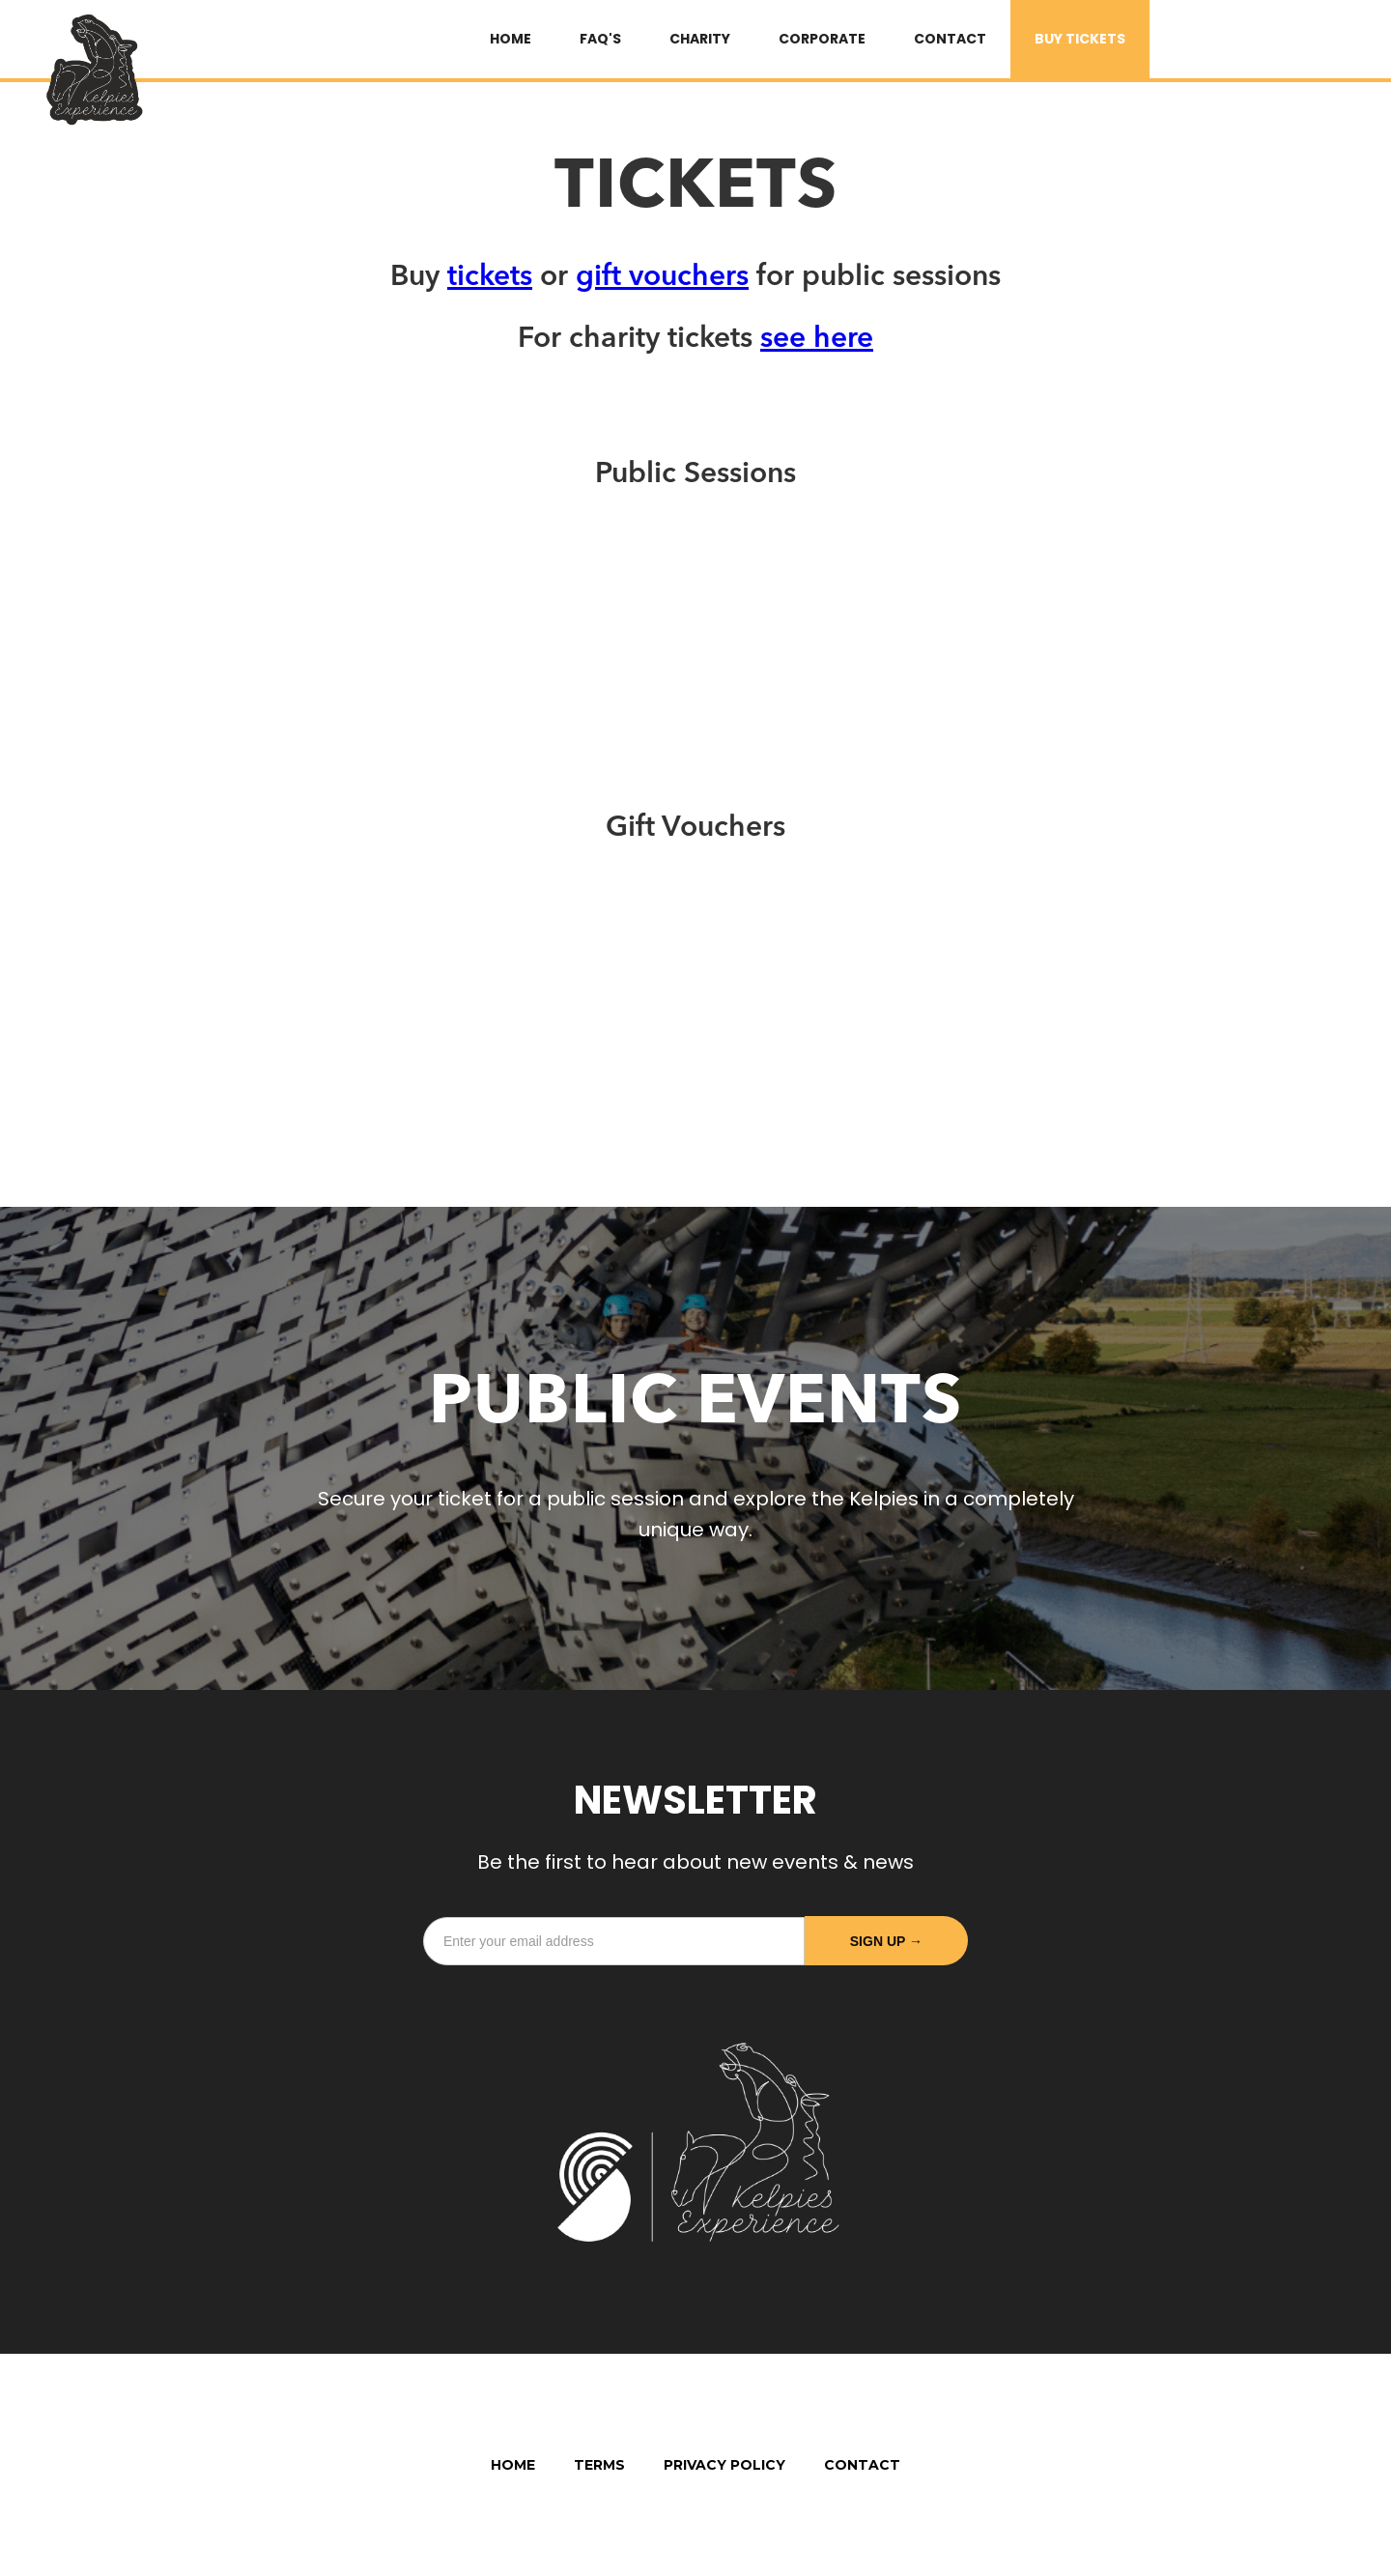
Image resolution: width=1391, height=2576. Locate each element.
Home (513, 2465)
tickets (489, 277)
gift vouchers (662, 277)
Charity (699, 38)
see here (816, 339)
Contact (950, 38)
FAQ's (600, 38)
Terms (599, 2465)
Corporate (822, 38)
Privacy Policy (724, 2465)
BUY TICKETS (1080, 38)
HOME (510, 38)
